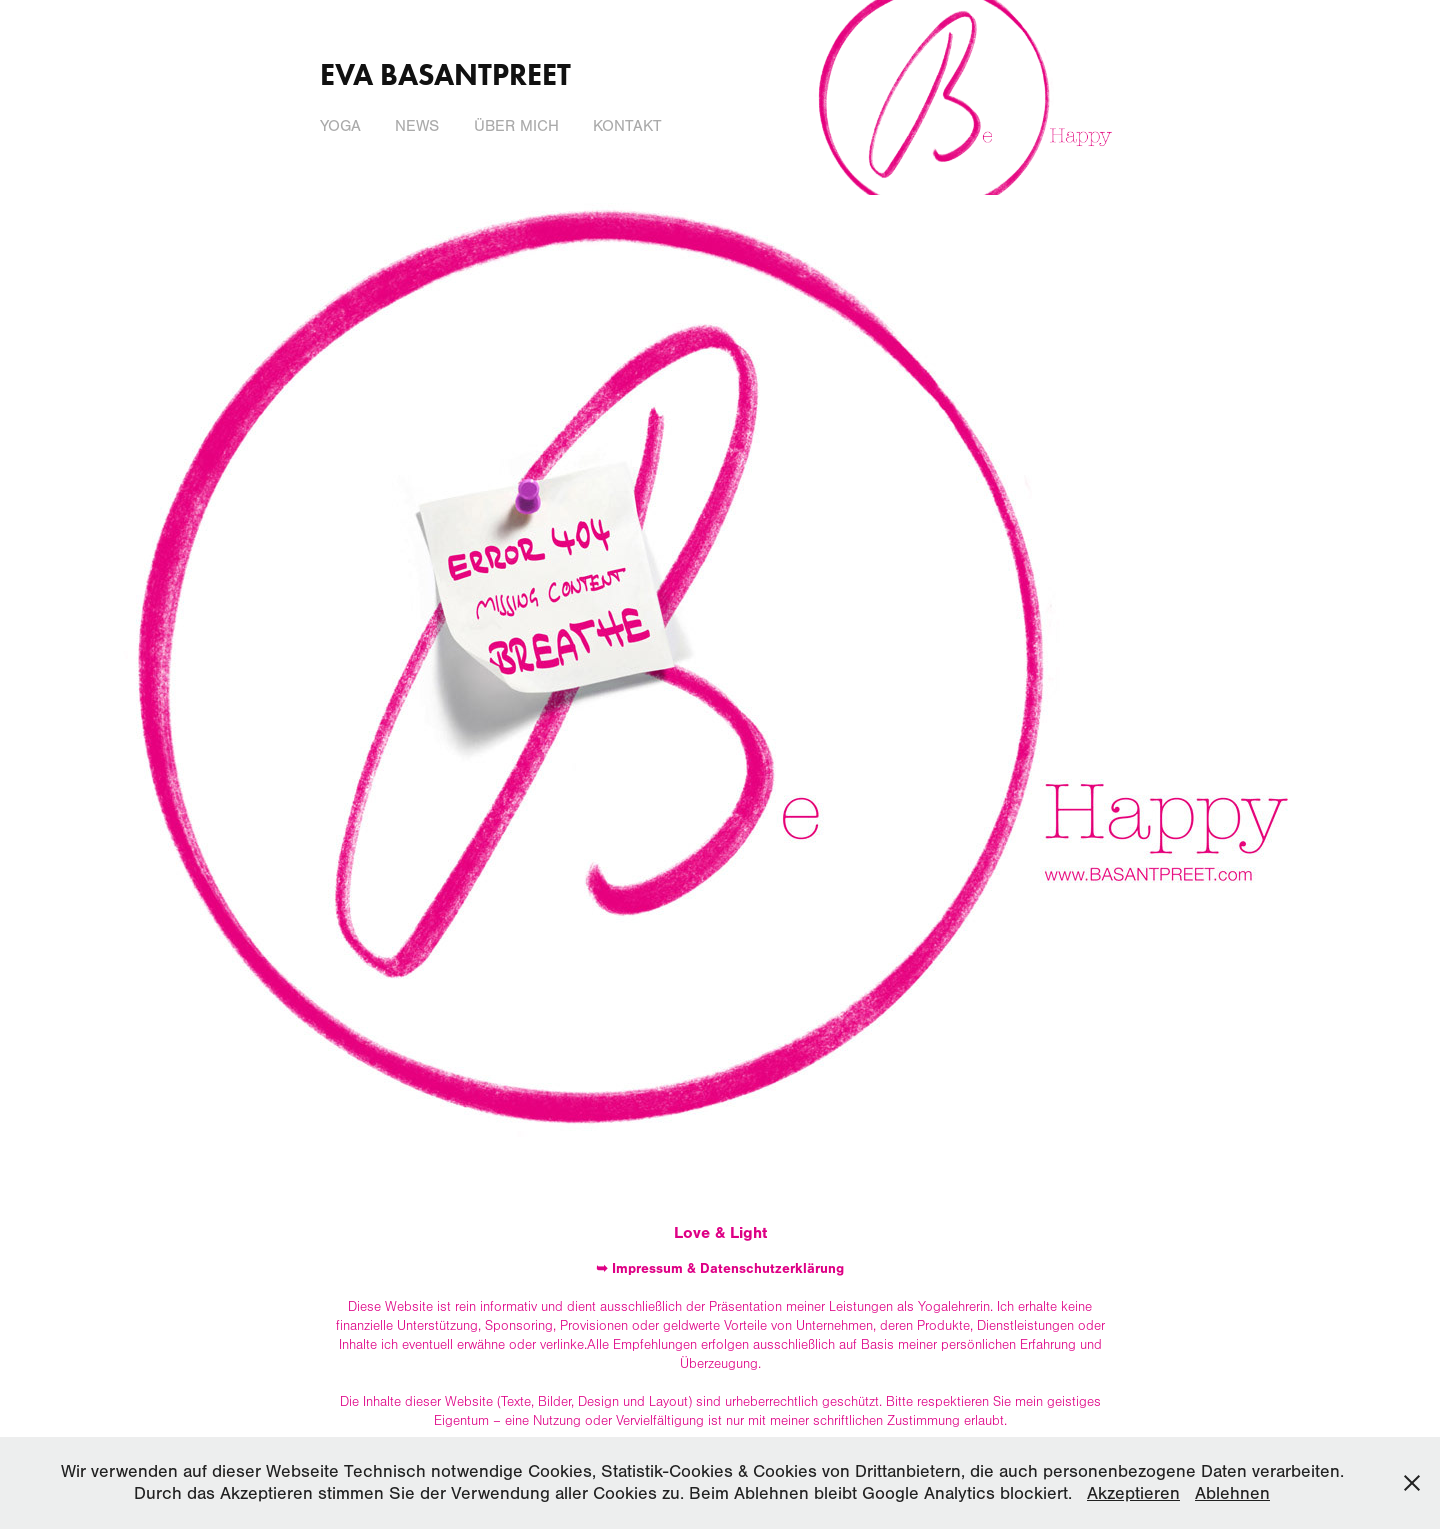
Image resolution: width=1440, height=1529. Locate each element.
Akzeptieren (1133, 1493)
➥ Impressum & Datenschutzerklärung (720, 1268)
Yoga (340, 126)
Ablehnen (1232, 1493)
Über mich (516, 126)
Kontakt (627, 126)
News (417, 126)
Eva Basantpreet (445, 74)
